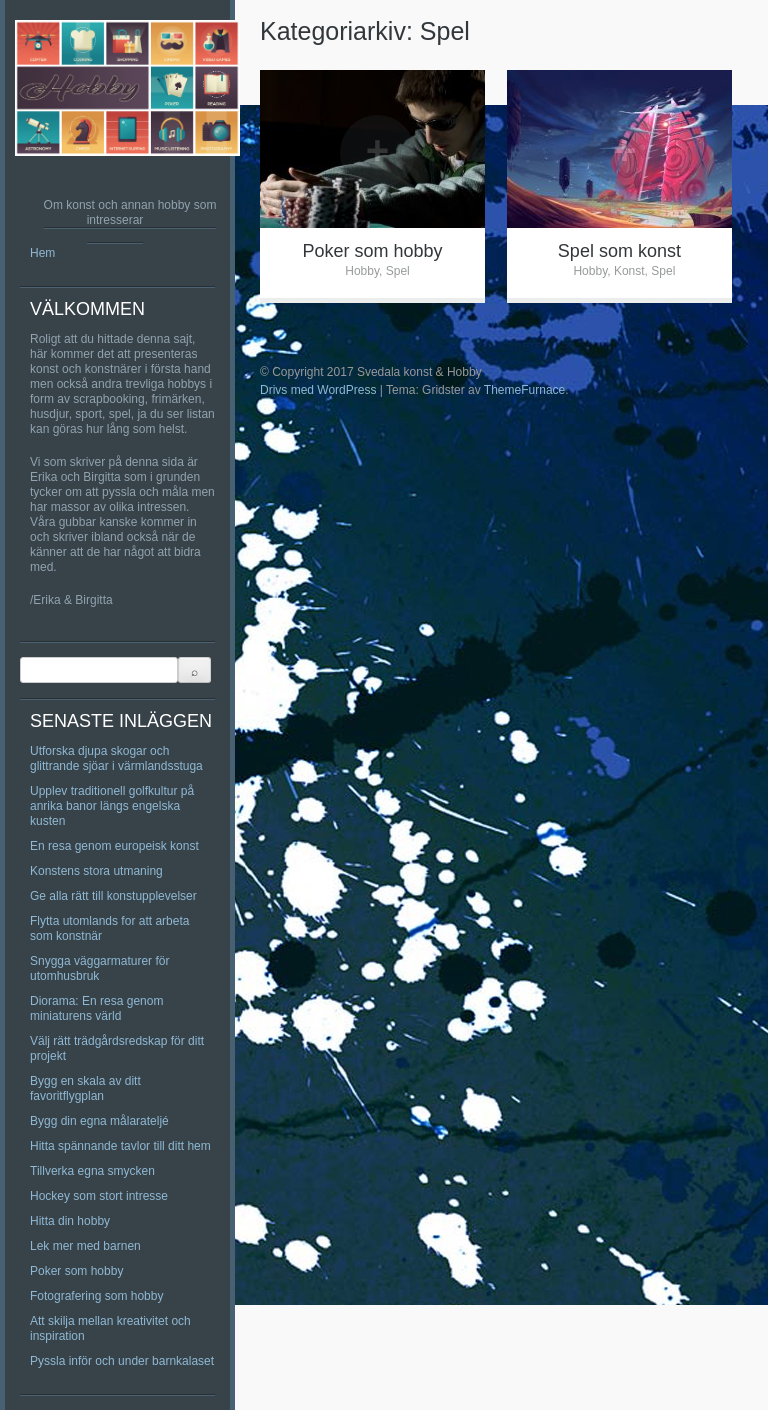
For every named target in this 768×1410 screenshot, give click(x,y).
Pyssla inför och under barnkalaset (122, 1361)
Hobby (362, 271)
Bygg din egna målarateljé (99, 1121)
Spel (398, 271)
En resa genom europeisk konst (114, 846)
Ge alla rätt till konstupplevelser (113, 896)
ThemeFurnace (524, 390)
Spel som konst (619, 251)
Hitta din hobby (70, 1221)
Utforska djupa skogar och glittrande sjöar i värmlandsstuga (116, 758)
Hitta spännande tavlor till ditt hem (120, 1146)
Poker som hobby (76, 1271)
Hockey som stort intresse (99, 1196)
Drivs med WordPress (318, 390)
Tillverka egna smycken (92, 1171)
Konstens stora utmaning (96, 871)
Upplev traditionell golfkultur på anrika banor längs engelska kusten (112, 806)
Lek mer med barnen (85, 1246)
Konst (629, 271)
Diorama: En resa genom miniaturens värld (96, 1008)
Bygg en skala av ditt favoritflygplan (85, 1088)
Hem (42, 253)
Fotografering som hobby (96, 1296)
